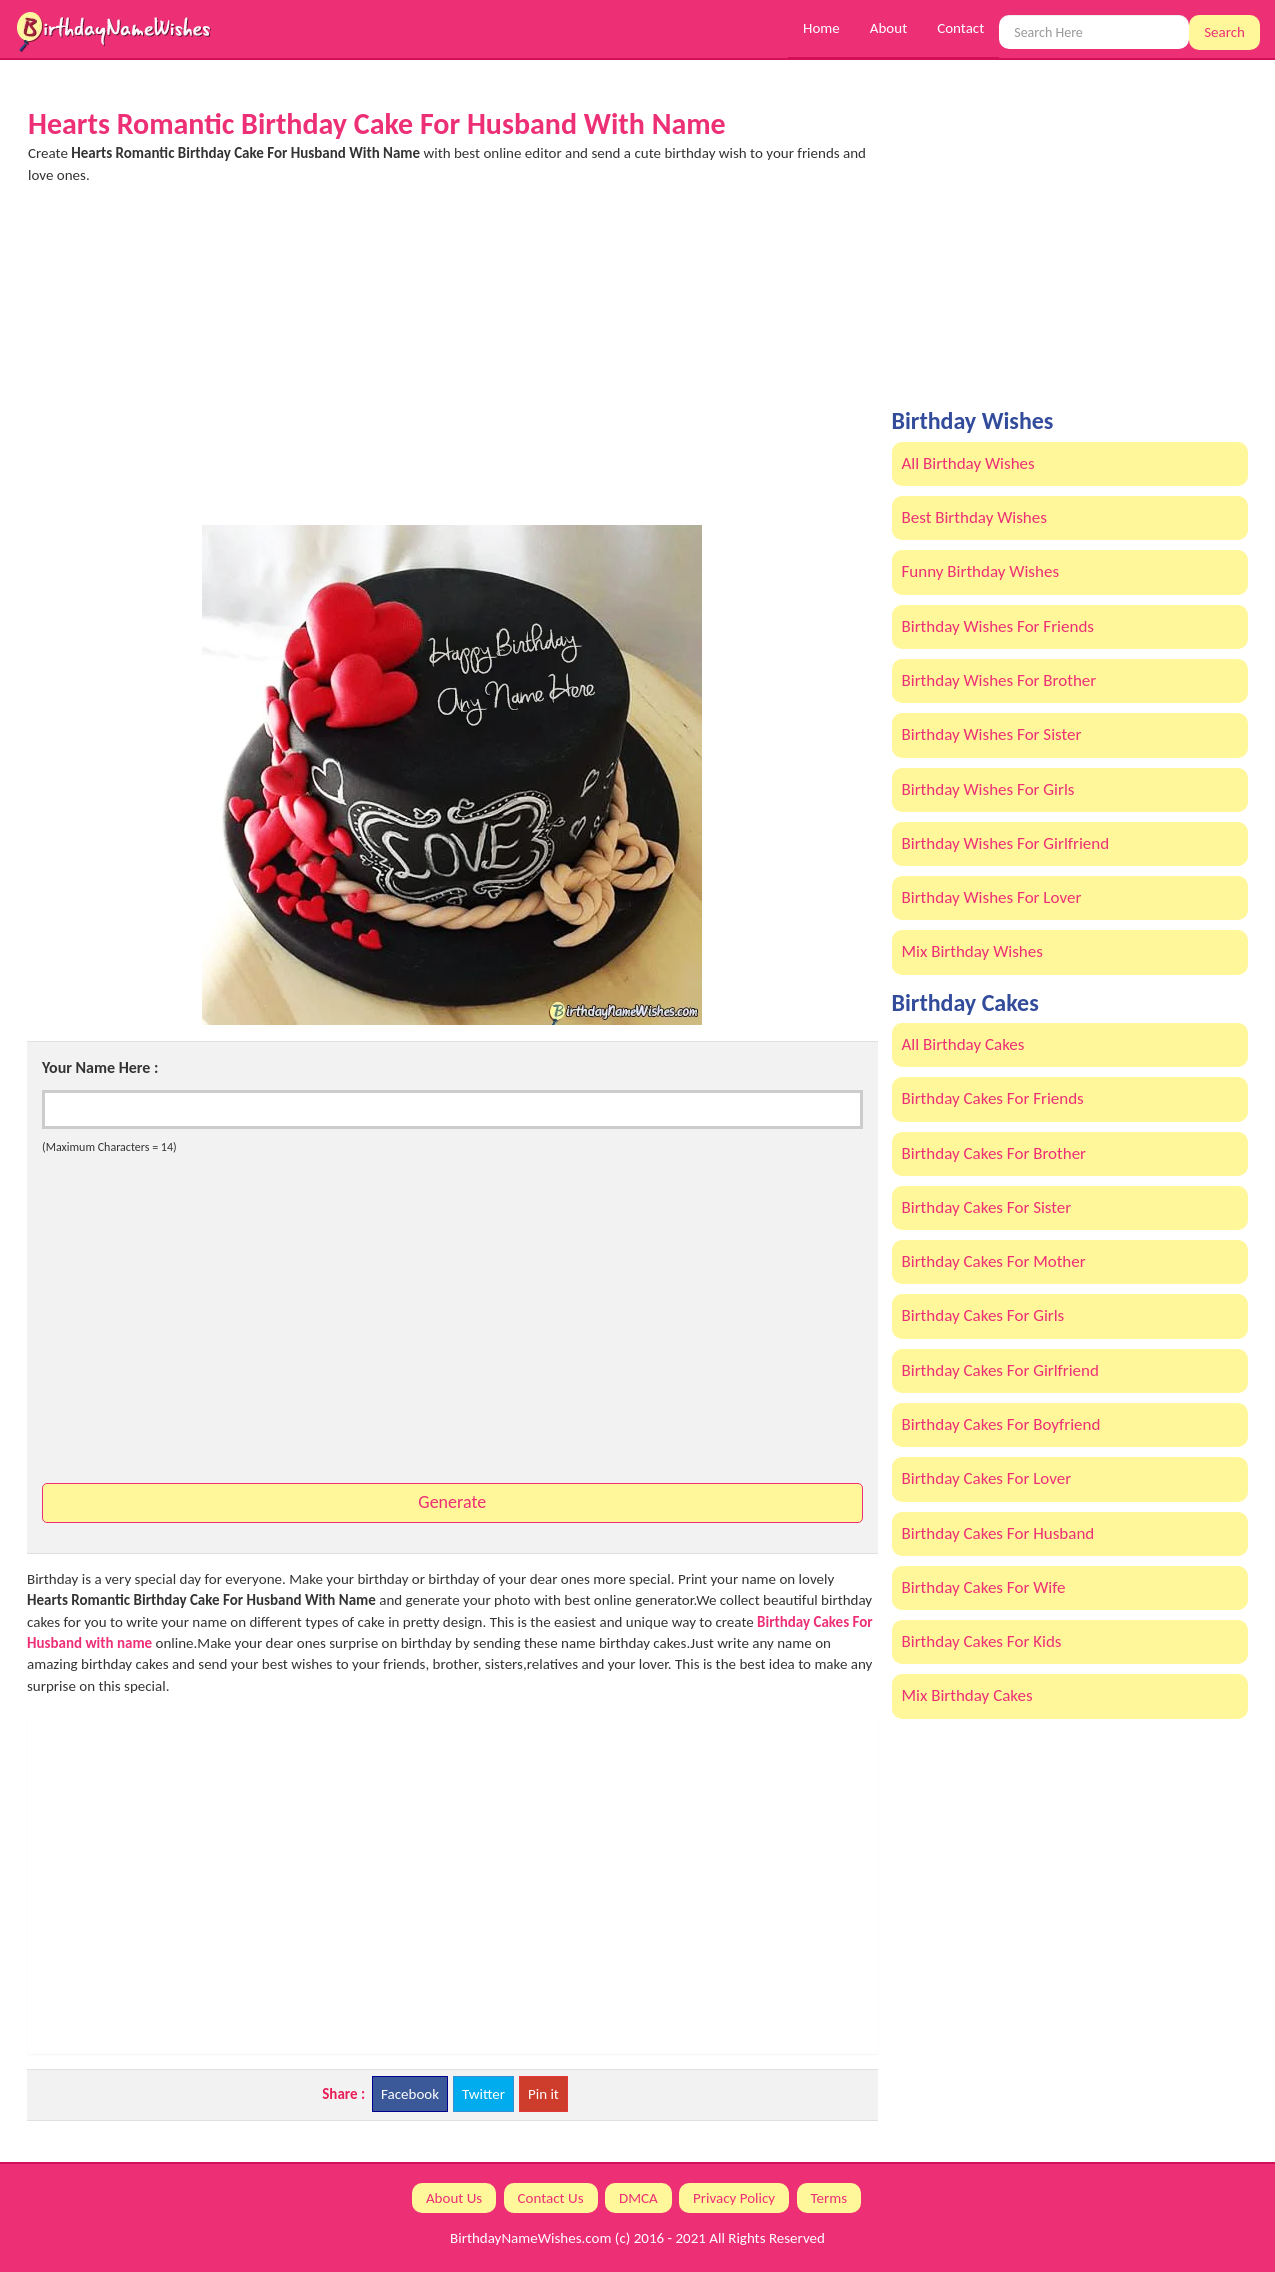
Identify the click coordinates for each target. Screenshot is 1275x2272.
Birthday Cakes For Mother (994, 1261)
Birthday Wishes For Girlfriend (1006, 843)
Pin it (543, 2094)
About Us (454, 2198)
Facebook (410, 2094)
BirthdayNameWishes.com (530, 2238)
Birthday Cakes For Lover (987, 1478)
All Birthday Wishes (968, 463)
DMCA (638, 2198)
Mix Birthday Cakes (967, 1695)
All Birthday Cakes (963, 1044)
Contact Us (551, 2198)
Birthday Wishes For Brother (999, 680)
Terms (829, 2198)
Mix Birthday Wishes (972, 951)
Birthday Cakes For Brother (994, 1153)
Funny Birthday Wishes (981, 571)
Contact (960, 28)
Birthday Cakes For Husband (998, 1533)
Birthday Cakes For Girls (983, 1315)
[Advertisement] (452, 365)
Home (821, 28)
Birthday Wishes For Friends (998, 626)
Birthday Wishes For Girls (988, 789)
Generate (452, 1502)
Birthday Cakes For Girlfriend (1000, 1370)
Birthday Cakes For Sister (987, 1207)
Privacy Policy (734, 2198)
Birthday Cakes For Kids (982, 1641)
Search (1224, 32)
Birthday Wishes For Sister (992, 734)
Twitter (483, 2094)
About (888, 28)
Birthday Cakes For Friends (993, 1098)
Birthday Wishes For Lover (992, 897)
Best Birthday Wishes (974, 517)
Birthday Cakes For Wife (984, 1587)
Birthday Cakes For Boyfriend (1001, 1424)
